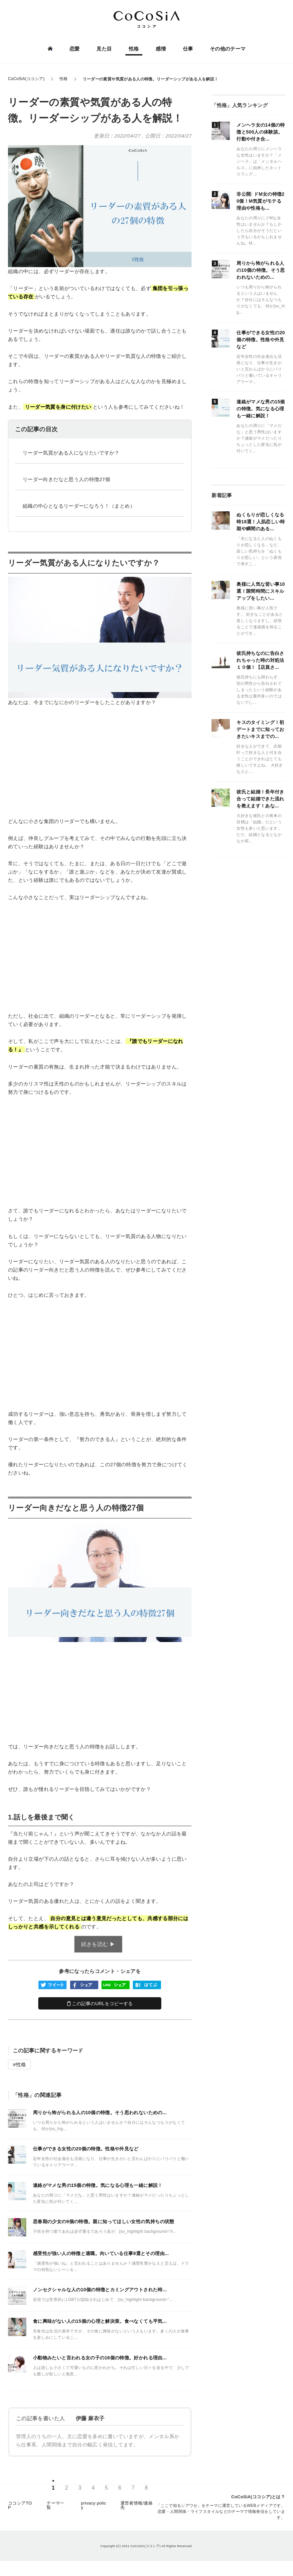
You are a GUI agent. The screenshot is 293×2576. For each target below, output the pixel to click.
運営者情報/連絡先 (136, 2507)
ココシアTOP (20, 2507)
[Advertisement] (100, 761)
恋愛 (75, 49)
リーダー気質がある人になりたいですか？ (71, 453)
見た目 (104, 49)
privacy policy (93, 2507)
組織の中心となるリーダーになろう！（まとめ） (79, 506)
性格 (134, 49)
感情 (161, 49)
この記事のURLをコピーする (100, 2003)
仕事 (188, 49)
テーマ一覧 (55, 2507)
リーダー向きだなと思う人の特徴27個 (66, 479)
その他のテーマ (227, 49)
